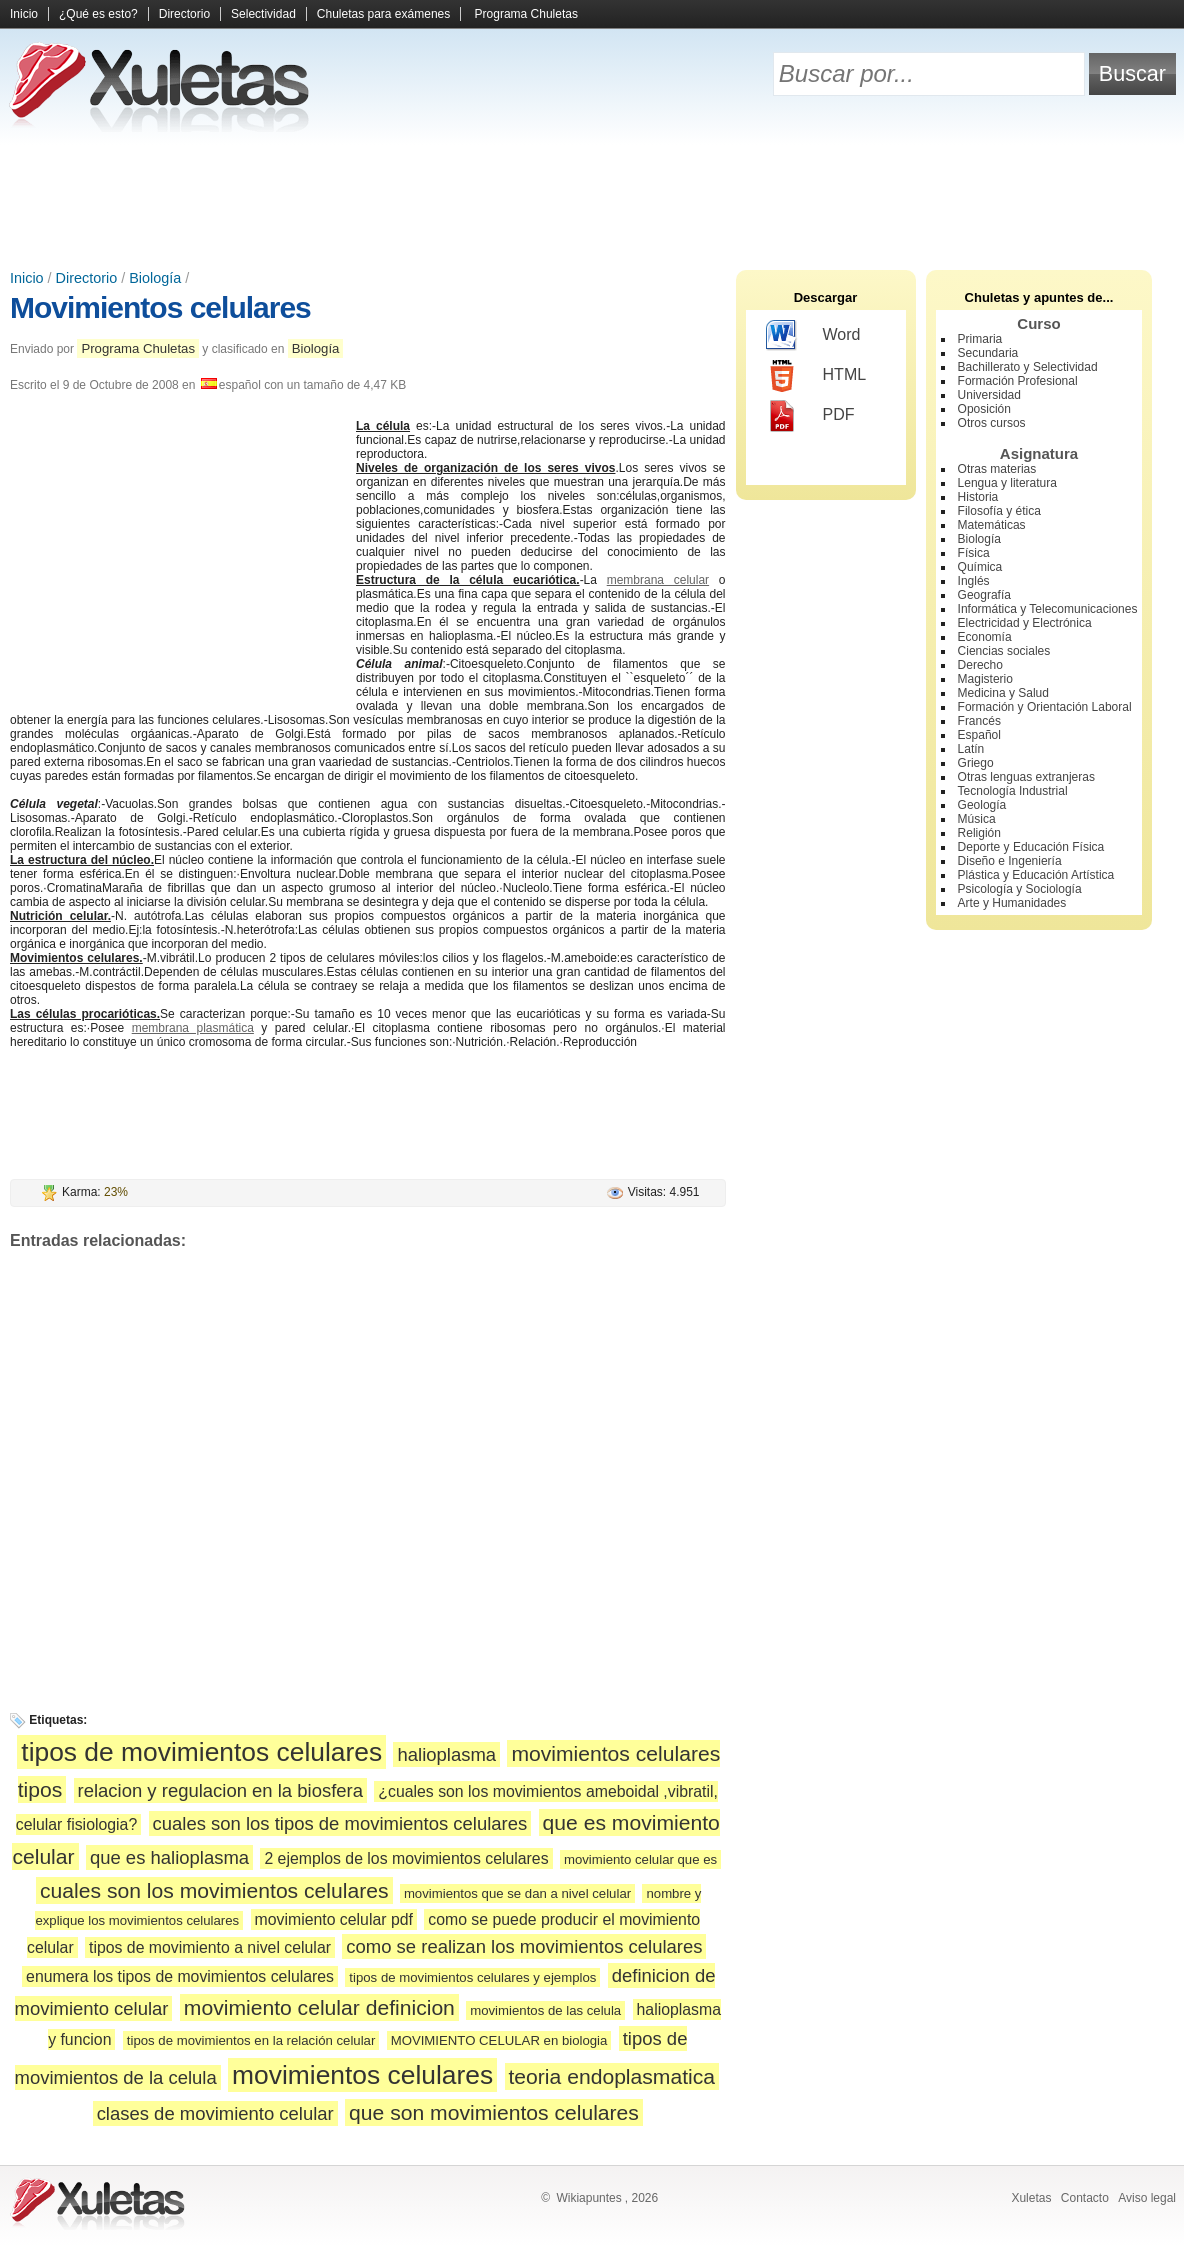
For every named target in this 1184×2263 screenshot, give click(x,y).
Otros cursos (992, 423)
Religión (979, 833)
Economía (985, 637)
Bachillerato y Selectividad (1028, 367)
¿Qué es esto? (98, 14)
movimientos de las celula (545, 2010)
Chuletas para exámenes (383, 14)
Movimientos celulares (160, 307)
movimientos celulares (362, 2075)
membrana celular (658, 580)
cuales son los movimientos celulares (214, 1890)
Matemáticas (992, 525)
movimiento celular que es (640, 1859)
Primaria (980, 339)
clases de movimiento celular (215, 2113)
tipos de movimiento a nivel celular (210, 1947)
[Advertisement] (592, 200)
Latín (971, 749)
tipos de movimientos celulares (201, 1752)
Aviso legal (1147, 2198)
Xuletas (1031, 2198)
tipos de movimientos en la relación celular (251, 2040)
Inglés (974, 581)
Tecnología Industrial (1013, 791)
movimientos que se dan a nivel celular (517, 1893)
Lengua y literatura (1007, 483)
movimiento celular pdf (334, 1919)
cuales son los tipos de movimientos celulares (340, 1823)
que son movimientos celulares (494, 2112)
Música (977, 819)
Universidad (989, 395)
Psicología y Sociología (1020, 889)
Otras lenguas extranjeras (1026, 777)
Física (974, 553)
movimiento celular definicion (319, 2007)
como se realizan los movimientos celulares (524, 1946)
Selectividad (263, 14)
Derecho (980, 665)
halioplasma (446, 1754)
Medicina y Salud (1003, 693)
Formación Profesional (1018, 381)
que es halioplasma (169, 1857)
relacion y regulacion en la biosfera (220, 1790)
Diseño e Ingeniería (1010, 861)
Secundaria (988, 353)
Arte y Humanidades (1012, 903)
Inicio (24, 14)
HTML (816, 376)
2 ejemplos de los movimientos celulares (406, 1858)
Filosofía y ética (999, 511)
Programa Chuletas (526, 14)
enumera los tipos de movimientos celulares (180, 1976)
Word (813, 336)
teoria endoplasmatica (612, 2076)
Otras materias (997, 469)
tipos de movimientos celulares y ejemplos (472, 1977)
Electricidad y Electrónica (1025, 623)
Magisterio (985, 679)
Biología (155, 278)
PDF (810, 416)
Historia (978, 497)
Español (979, 735)
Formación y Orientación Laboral (1045, 707)
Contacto (1085, 2198)
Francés (979, 721)
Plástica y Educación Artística (1036, 875)
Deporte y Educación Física (1031, 847)
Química (980, 567)
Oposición (984, 409)
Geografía (984, 595)
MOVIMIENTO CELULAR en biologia (499, 2040)
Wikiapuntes (588, 2198)
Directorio (184, 14)
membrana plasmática (193, 1028)
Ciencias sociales (1004, 651)
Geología (982, 805)
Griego (976, 763)
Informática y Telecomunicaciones (1048, 609)
